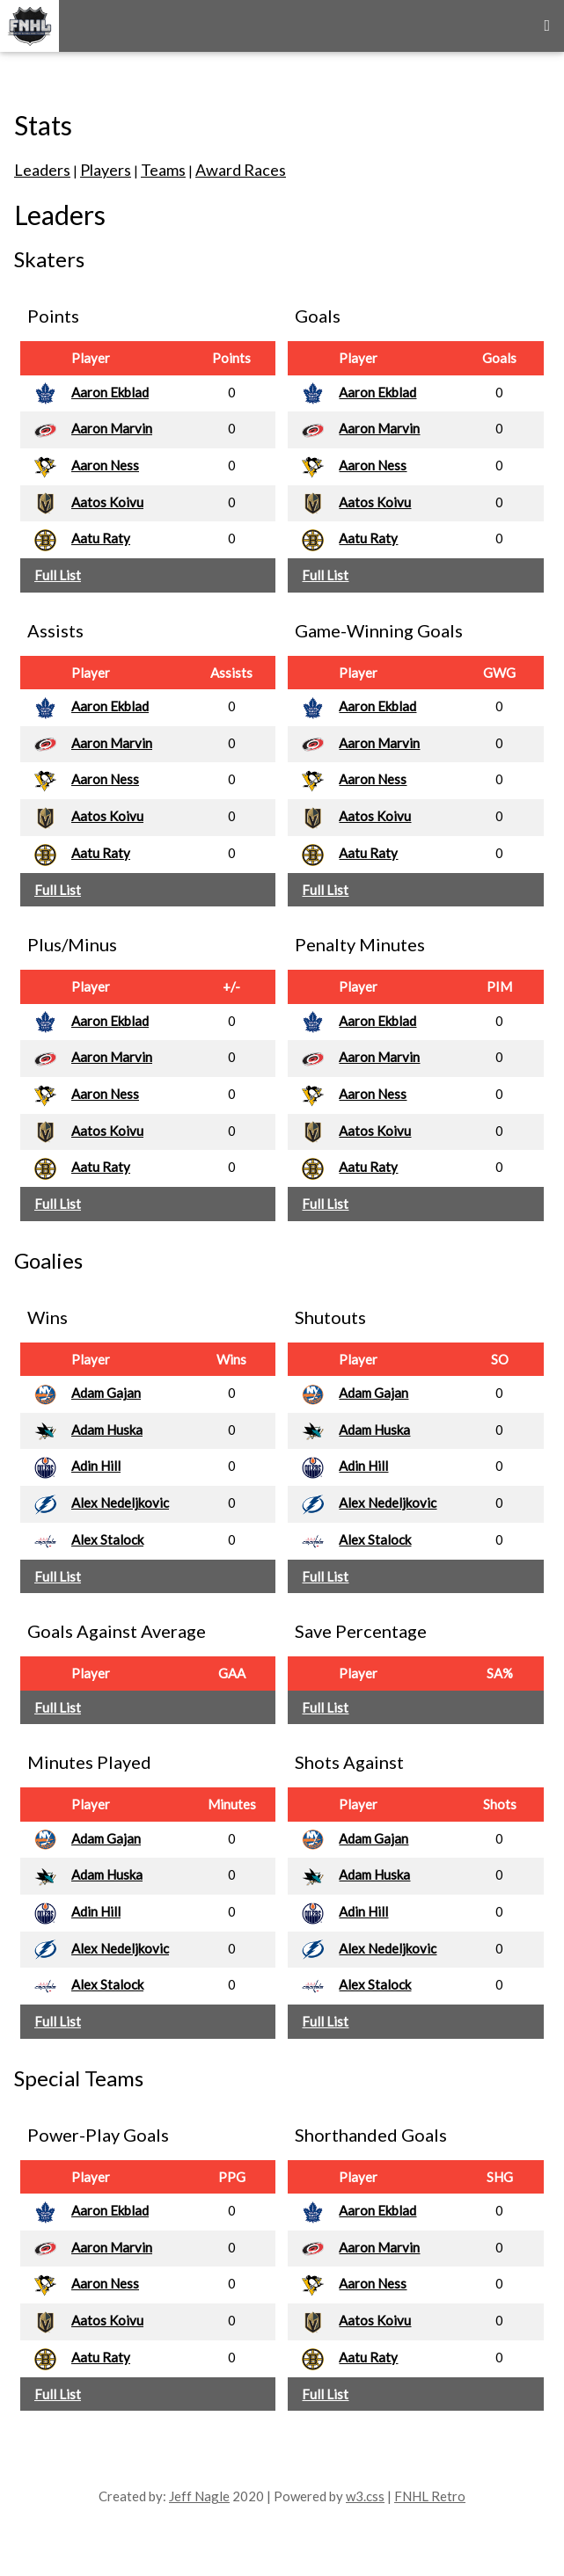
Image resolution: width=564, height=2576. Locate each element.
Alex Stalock (107, 1539)
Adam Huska (107, 1429)
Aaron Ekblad (110, 392)
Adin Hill (96, 1466)
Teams (163, 169)
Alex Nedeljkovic (120, 1502)
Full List (57, 575)
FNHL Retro (429, 2496)
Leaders (42, 169)
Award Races (240, 169)
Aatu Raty (100, 538)
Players (105, 169)
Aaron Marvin (111, 428)
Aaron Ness (105, 465)
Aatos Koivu (107, 502)
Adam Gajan (106, 1393)
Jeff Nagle (199, 2496)
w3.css (365, 2496)
